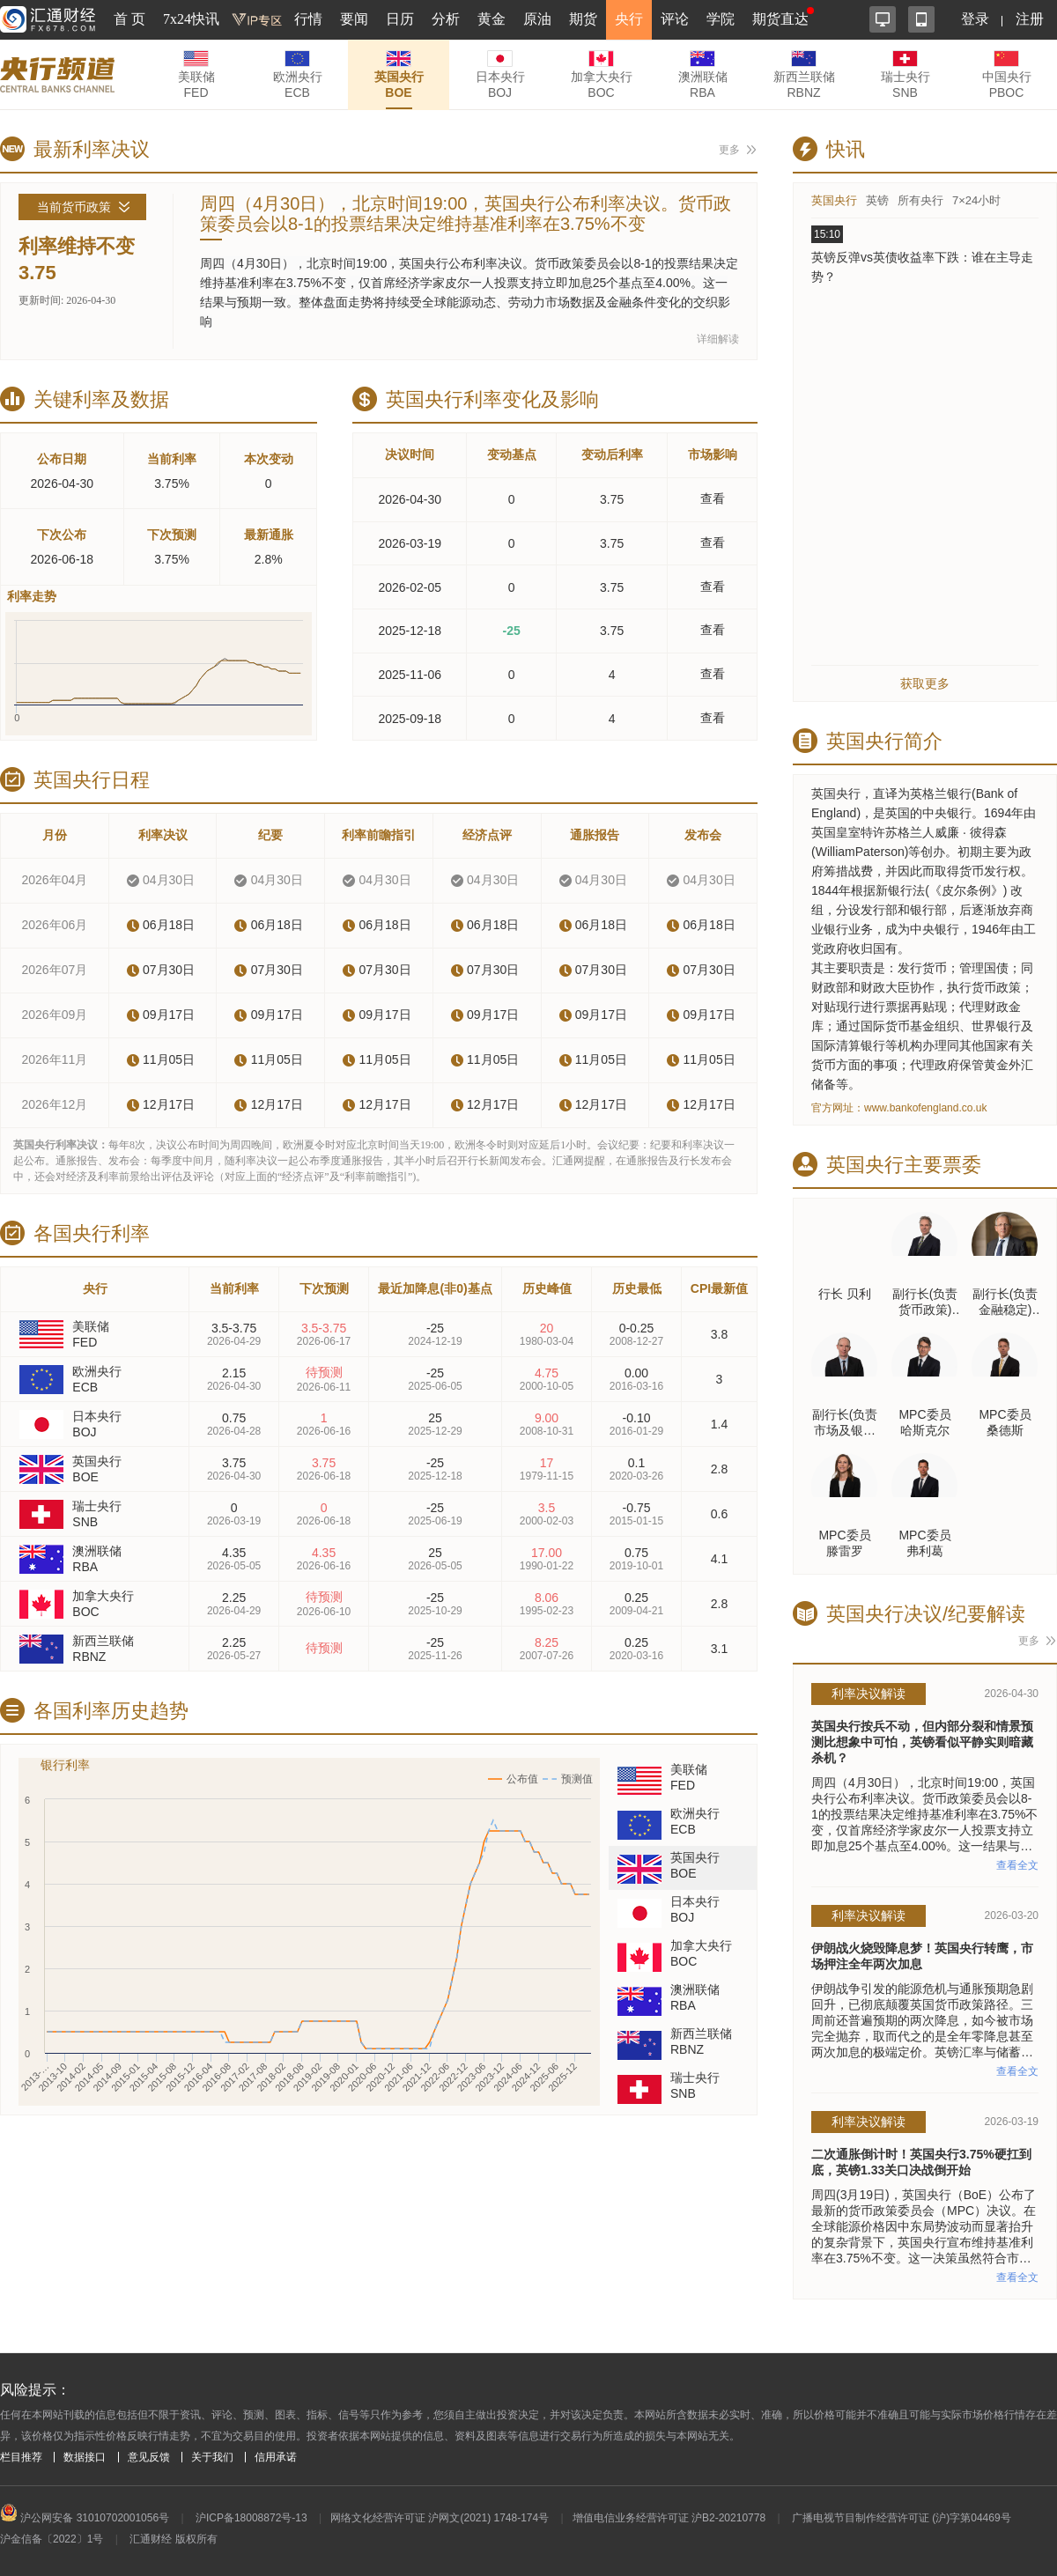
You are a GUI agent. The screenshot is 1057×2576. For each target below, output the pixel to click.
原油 (537, 18)
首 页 (129, 18)
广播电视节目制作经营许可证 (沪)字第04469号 (901, 2518)
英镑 (877, 200)
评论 (675, 18)
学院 (720, 18)
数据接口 (84, 2457)
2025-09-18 (409, 719)
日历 (400, 18)
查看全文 (1017, 1865)
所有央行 (920, 200)
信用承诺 (276, 2457)
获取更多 (925, 683)
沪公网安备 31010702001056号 (84, 2518)
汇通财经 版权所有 (173, 2539)
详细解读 (718, 339)
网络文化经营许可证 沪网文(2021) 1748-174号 (439, 2518)
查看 (712, 498)
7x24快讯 (191, 18)
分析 (446, 18)
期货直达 (780, 18)
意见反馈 (149, 2457)
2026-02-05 (409, 587)
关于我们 (212, 2457)
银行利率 (65, 1765)
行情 (308, 18)
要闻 (354, 18)
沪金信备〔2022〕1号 (51, 2539)
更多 (729, 150)
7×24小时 (976, 200)
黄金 (491, 18)
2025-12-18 (409, 631)
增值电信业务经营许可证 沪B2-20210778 (669, 2518)
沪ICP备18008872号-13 (251, 2518)
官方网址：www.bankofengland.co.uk (899, 1108)
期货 (583, 18)
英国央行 (834, 200)
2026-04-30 (409, 499)
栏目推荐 (21, 2457)
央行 (629, 18)
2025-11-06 (409, 675)
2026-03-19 (409, 543)
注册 (1030, 18)
